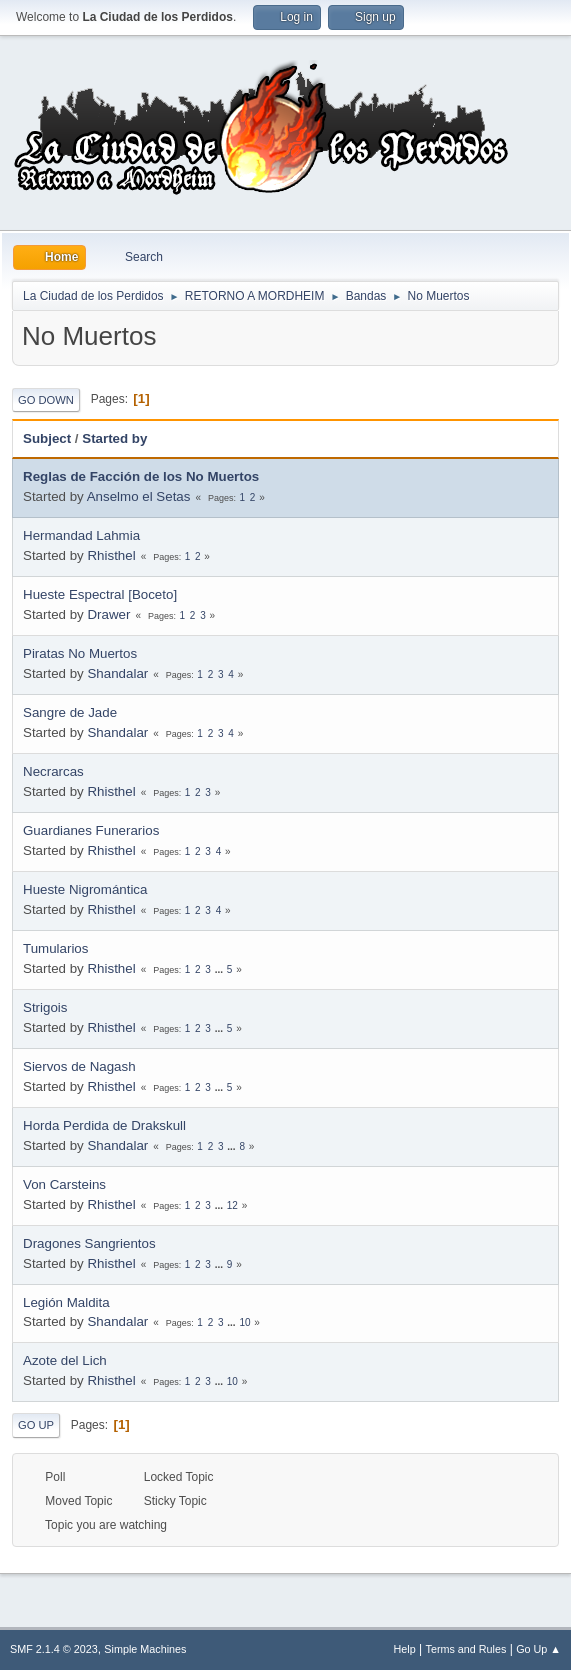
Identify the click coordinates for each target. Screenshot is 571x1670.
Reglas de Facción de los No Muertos (141, 476)
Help (405, 1649)
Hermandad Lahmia (81, 535)
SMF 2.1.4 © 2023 (54, 1649)
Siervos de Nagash (79, 1066)
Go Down (46, 400)
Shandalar (117, 673)
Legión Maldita (66, 1302)
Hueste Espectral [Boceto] (100, 594)
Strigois (45, 1007)
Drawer (108, 614)
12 (232, 1205)
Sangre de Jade (70, 712)
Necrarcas (53, 771)
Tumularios (55, 948)
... (220, 969)
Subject (47, 438)
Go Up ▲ (538, 1649)
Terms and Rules (466, 1649)
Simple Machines (145, 1649)
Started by (114, 438)
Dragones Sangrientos (89, 1243)
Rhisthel (111, 555)
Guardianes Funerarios (91, 830)
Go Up (36, 1425)
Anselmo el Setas (139, 496)
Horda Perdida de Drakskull (104, 1125)
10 (244, 1322)
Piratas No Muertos (80, 653)
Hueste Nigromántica (85, 889)
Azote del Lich (65, 1360)
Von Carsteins (64, 1184)
